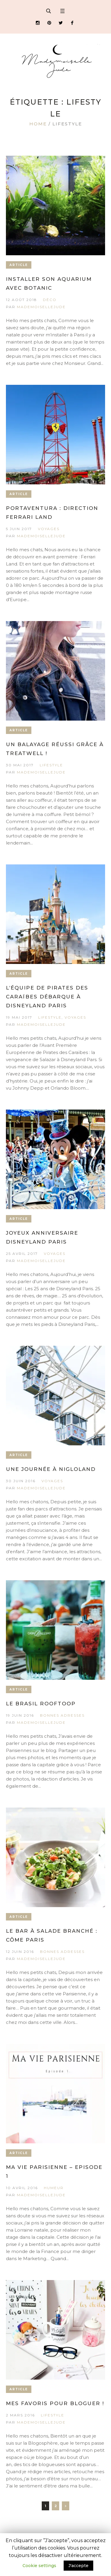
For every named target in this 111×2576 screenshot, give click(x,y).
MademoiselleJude (41, 307)
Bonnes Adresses (62, 1715)
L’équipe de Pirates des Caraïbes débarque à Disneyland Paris (47, 997)
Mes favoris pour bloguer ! (55, 2403)
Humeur (54, 2188)
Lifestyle (51, 765)
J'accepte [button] (78, 2565)
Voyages (48, 529)
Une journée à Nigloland (51, 1469)
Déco (50, 299)
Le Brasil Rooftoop (41, 1704)
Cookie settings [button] (39, 2565)
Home (38, 124)
